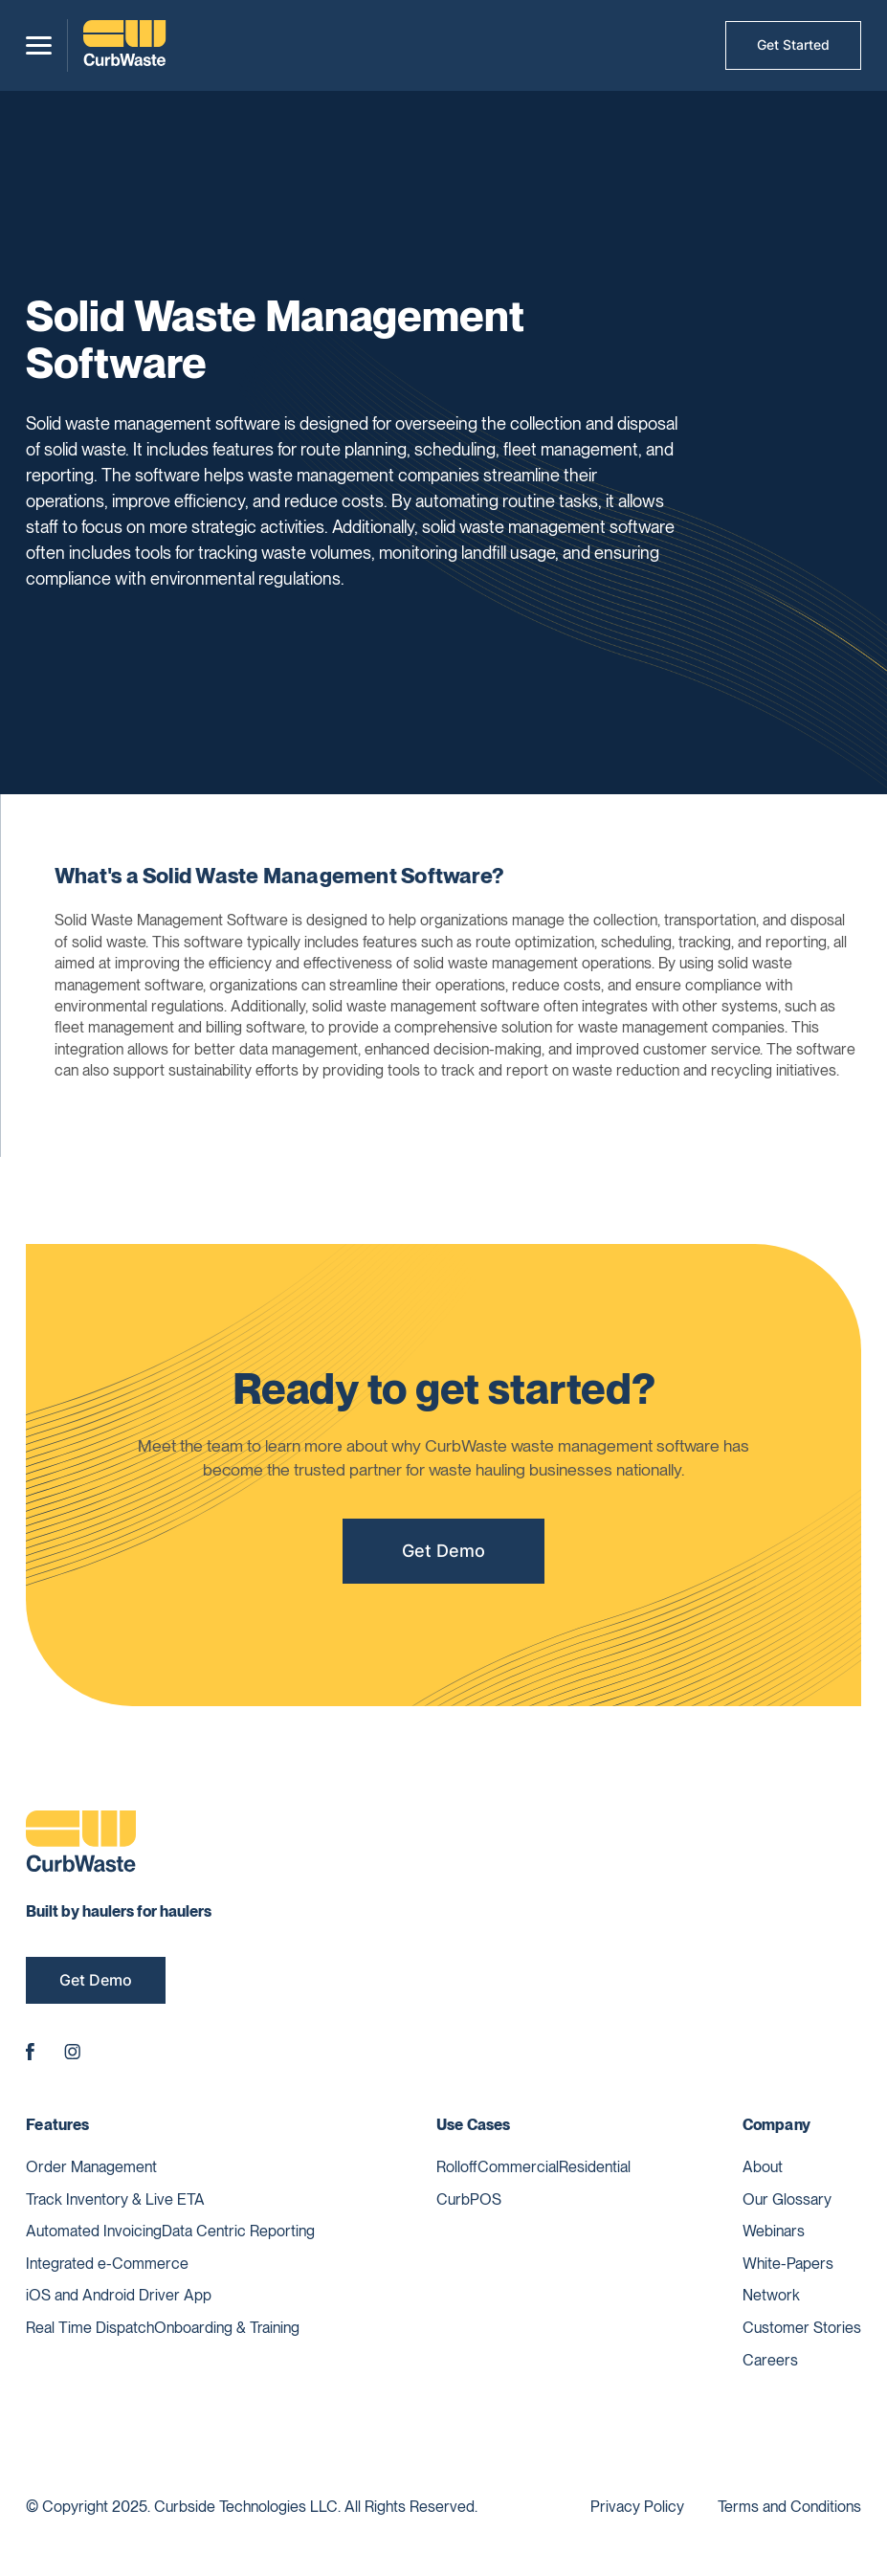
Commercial (518, 2167)
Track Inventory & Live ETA (115, 2199)
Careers (770, 2360)
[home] (124, 45)
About (763, 2167)
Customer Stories (802, 2328)
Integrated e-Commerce (107, 2263)
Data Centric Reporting (238, 2231)
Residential (595, 2167)
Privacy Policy (637, 2507)
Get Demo (443, 1558)
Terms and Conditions (789, 2507)
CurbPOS (468, 2199)
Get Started (793, 44)
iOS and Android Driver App (118, 2295)
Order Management (91, 2167)
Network (771, 2295)
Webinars (774, 2231)
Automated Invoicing (94, 2231)
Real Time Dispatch (90, 2328)
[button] (39, 45)
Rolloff (456, 2167)
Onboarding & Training (226, 2328)
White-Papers (788, 2263)
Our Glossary (787, 2199)
